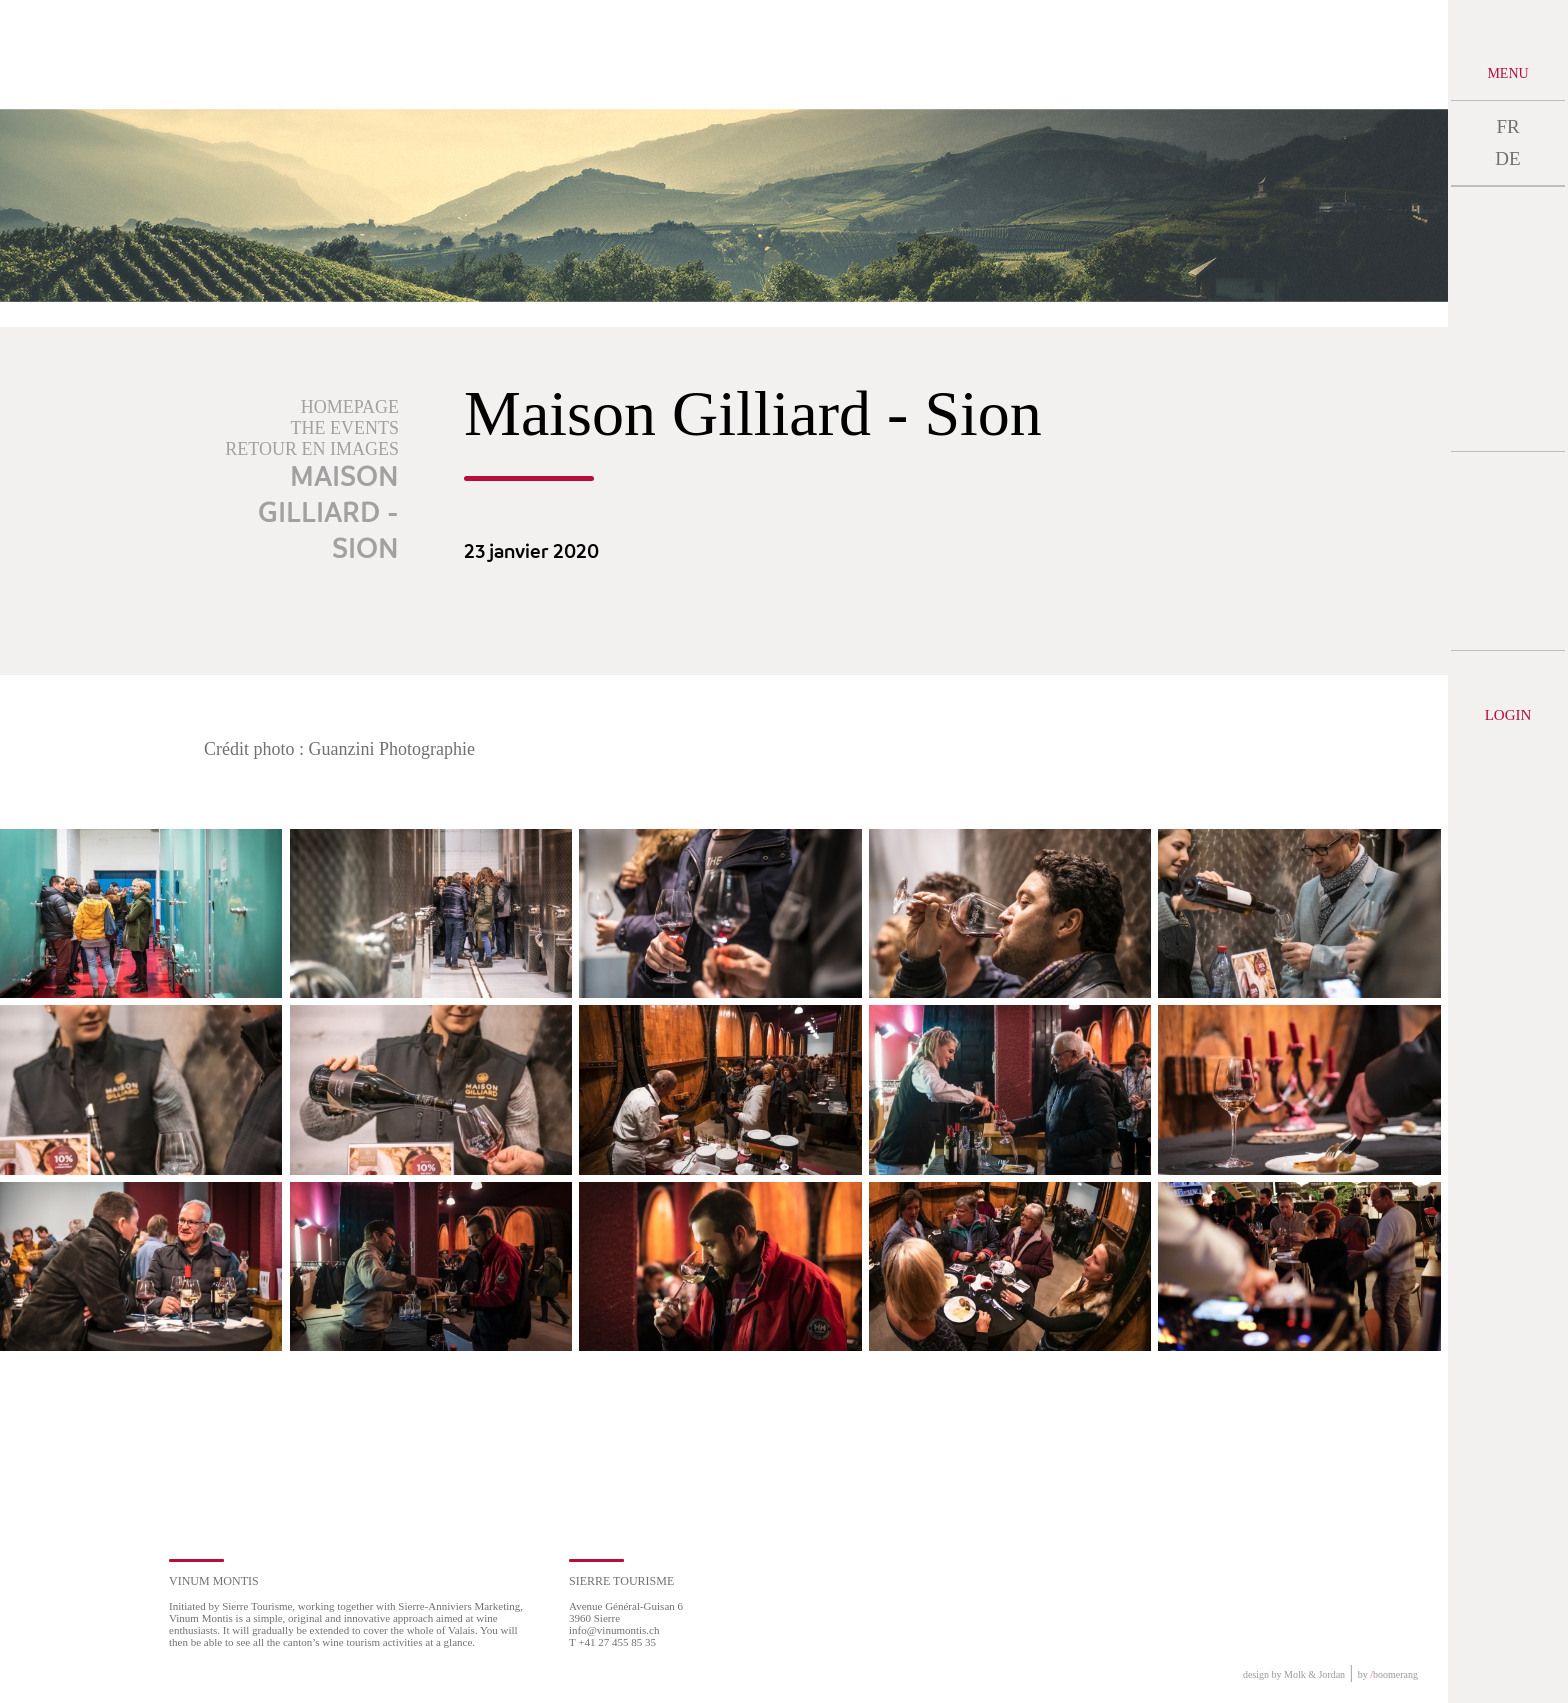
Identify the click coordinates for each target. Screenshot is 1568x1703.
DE (1507, 158)
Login (1508, 715)
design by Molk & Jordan (1294, 1674)
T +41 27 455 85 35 (612, 1642)
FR (1507, 126)
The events (345, 428)
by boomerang (1388, 1674)
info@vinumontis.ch (614, 1630)
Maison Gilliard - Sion (328, 514)
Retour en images (312, 449)
